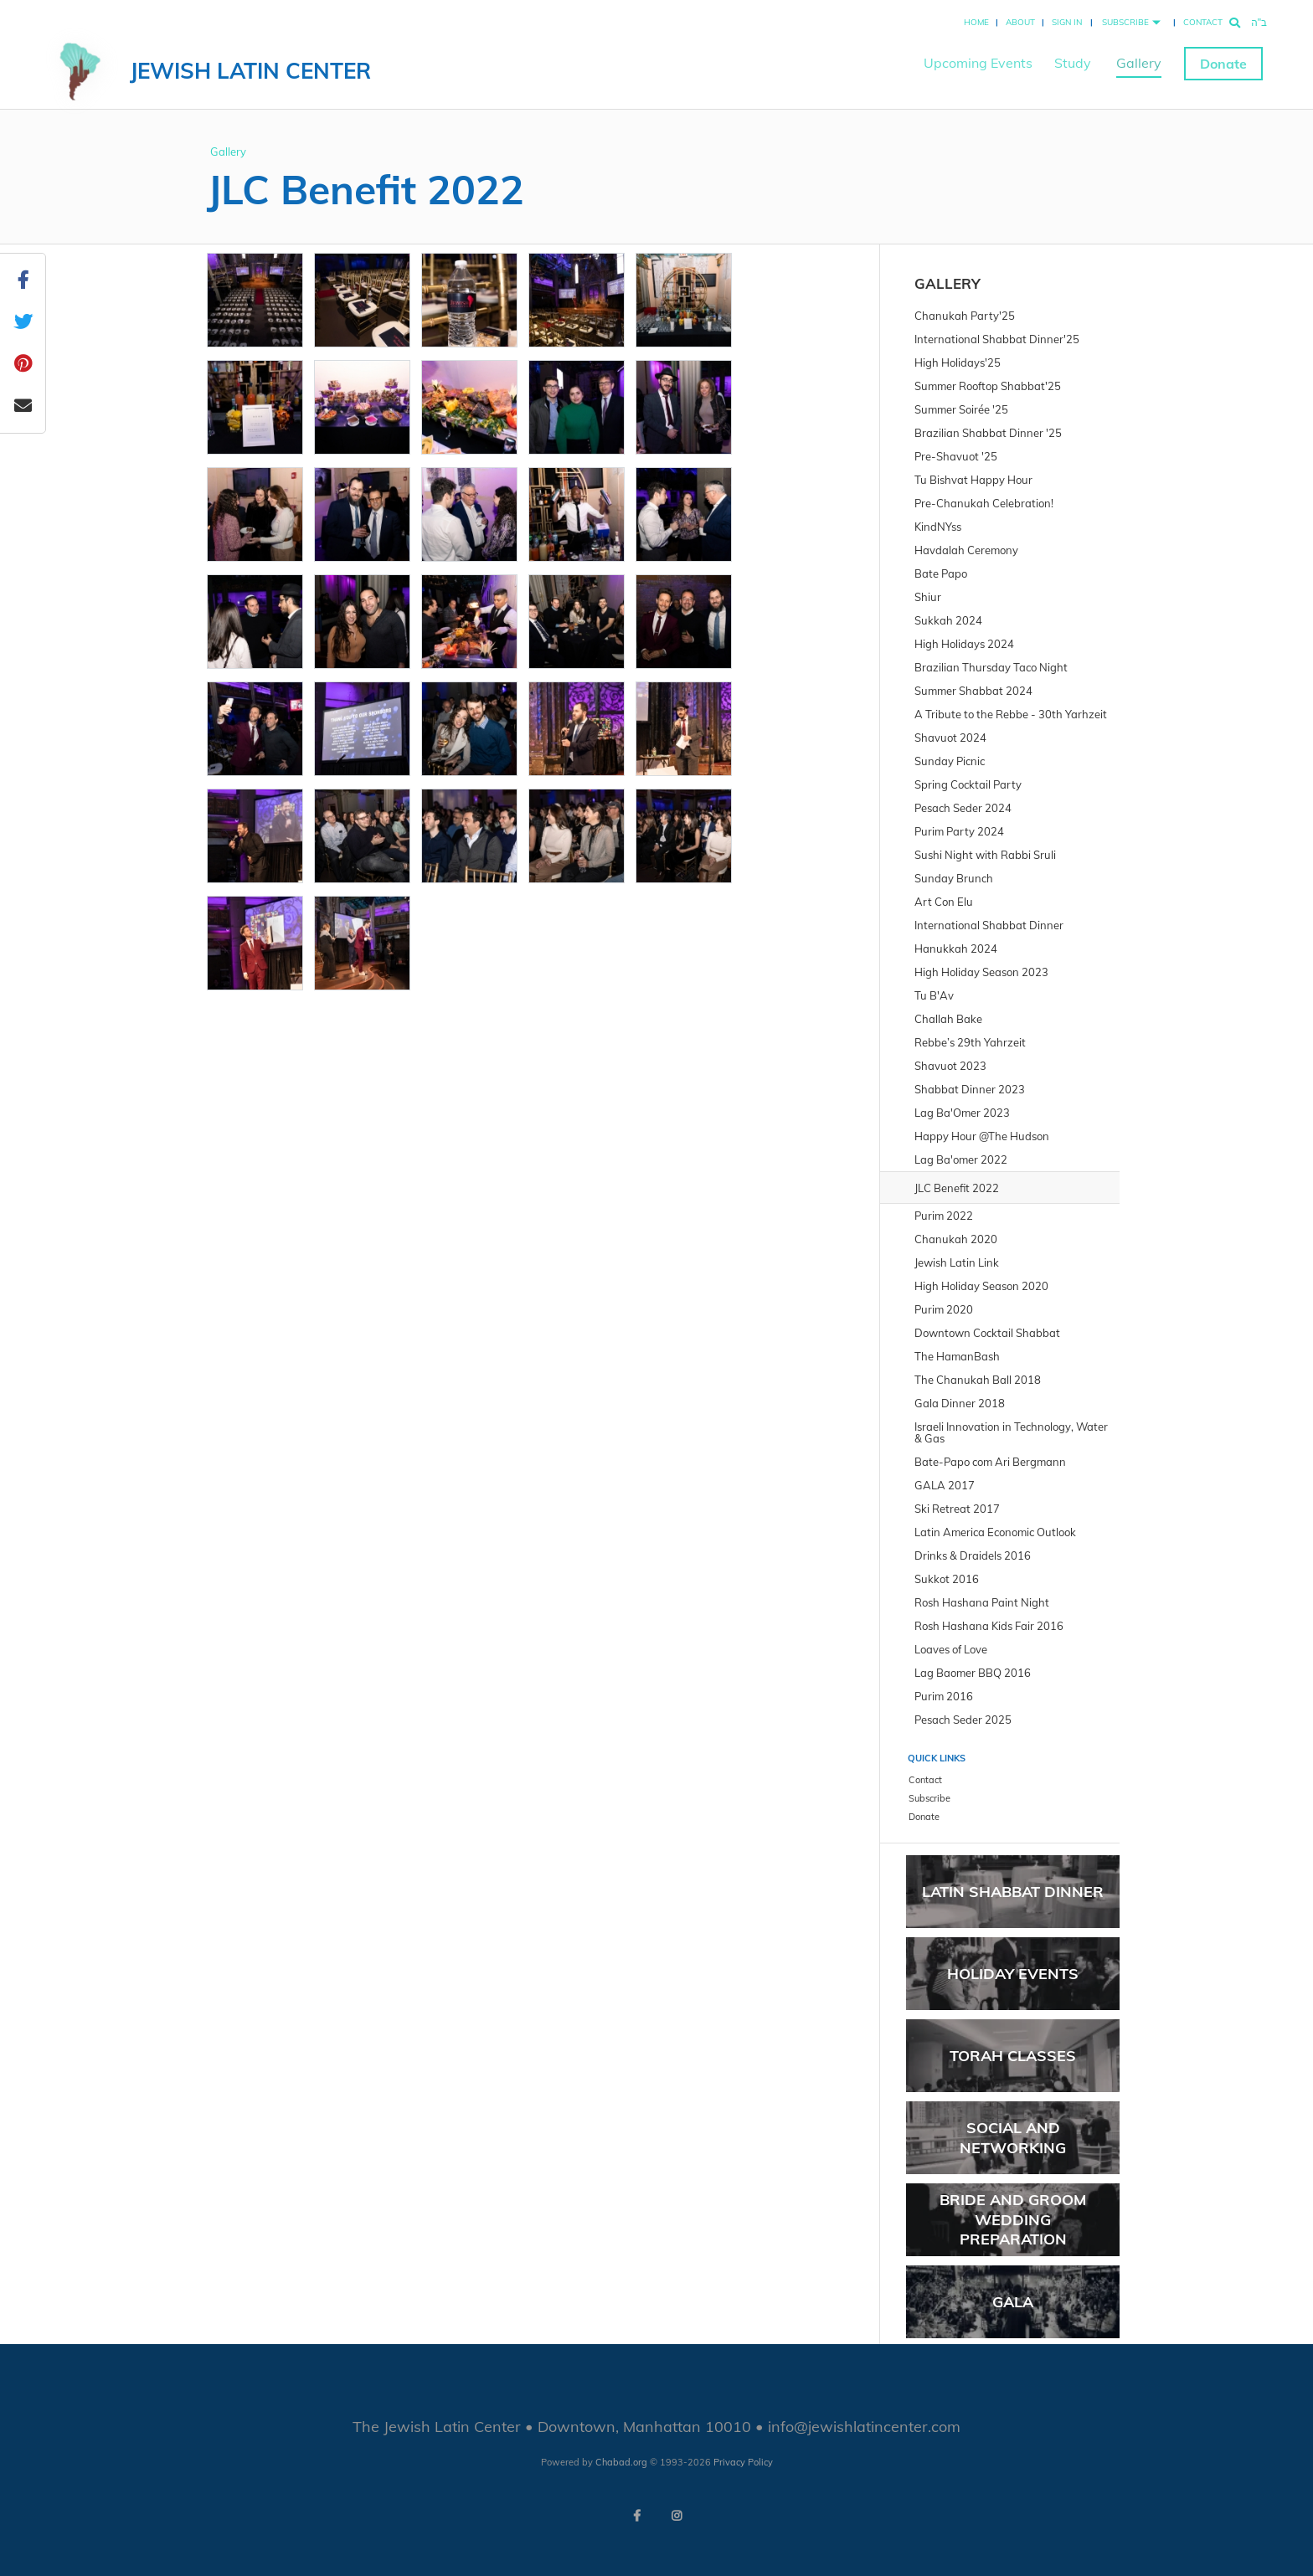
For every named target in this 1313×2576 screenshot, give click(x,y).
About (1020, 22)
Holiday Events (1013, 1973)
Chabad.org (621, 2462)
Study (1072, 62)
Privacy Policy (743, 2462)
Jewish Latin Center (250, 71)
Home (976, 22)
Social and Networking (1013, 2137)
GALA (1012, 2301)
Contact (1203, 22)
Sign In (1067, 22)
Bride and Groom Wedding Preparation (1013, 2219)
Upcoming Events (978, 62)
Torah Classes (1013, 2055)
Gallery (1138, 62)
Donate (1223, 63)
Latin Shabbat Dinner (1013, 1891)
